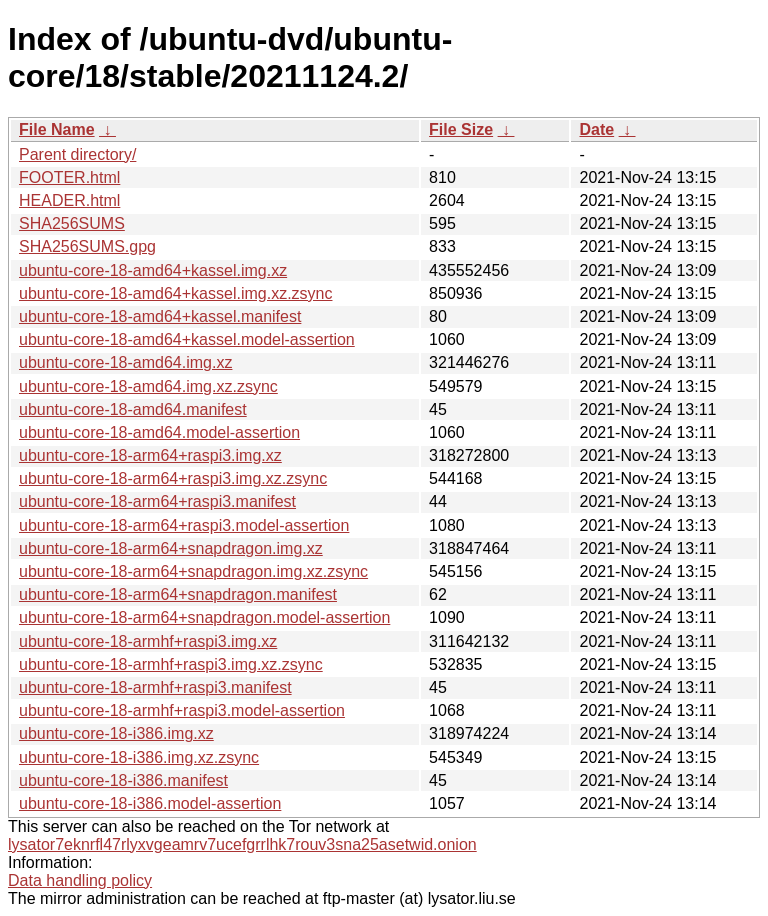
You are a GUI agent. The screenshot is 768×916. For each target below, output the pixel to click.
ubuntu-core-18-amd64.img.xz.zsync (148, 386)
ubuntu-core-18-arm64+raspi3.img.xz (150, 455)
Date (596, 129)
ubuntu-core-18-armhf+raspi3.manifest (155, 687)
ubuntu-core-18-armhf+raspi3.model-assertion (182, 710)
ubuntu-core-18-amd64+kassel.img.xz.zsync (175, 293)
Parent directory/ (77, 154)
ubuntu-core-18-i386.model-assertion (150, 803)
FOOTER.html (69, 177)
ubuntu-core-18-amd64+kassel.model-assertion (187, 339)
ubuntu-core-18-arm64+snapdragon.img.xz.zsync (193, 571)
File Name (57, 129)
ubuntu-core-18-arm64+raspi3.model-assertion (184, 525)
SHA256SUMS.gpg (87, 246)
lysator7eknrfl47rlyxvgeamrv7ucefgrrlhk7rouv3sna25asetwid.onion (242, 844)
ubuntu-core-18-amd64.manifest (133, 409)
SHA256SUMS (72, 223)
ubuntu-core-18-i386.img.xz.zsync (139, 757)
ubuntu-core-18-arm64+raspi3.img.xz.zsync (173, 478)
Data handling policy (80, 880)
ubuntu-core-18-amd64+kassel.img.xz (153, 270)
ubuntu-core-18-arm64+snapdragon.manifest (178, 594)
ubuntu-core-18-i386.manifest (123, 780)
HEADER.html (69, 200)
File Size (461, 129)
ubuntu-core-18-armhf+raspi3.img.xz (148, 641)
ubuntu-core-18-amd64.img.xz (125, 362)
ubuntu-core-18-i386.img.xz (116, 733)
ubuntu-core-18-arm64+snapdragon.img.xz (171, 548)
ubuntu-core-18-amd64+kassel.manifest (160, 316)
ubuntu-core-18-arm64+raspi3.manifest (157, 501)
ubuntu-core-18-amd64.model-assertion (159, 432)
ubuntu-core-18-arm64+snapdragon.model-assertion (204, 617)
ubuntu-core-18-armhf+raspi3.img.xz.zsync (171, 664)
